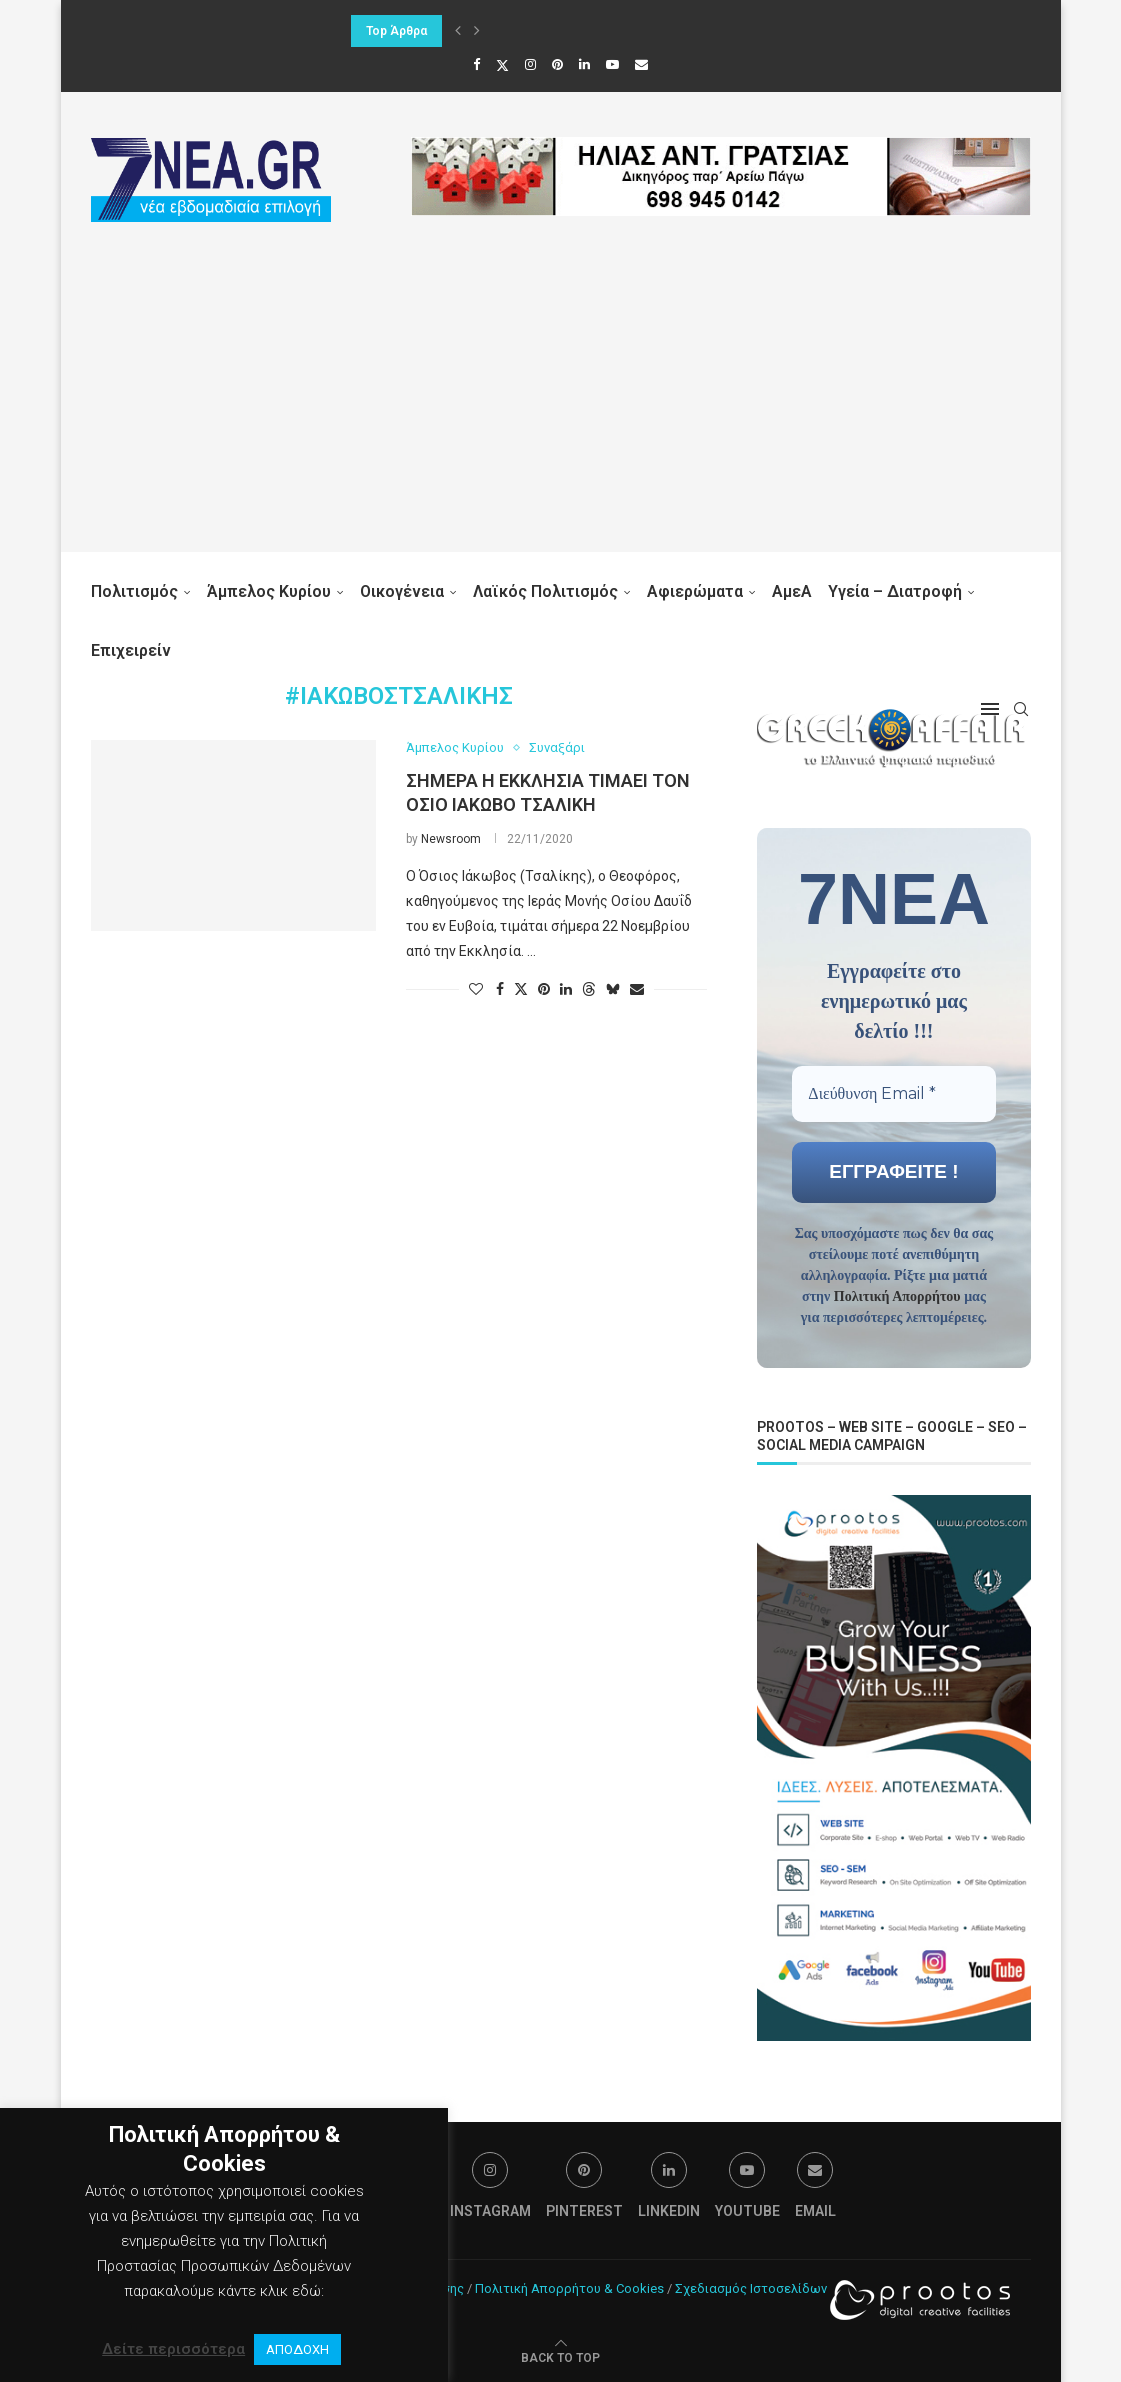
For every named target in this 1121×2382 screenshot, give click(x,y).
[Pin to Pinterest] (544, 989)
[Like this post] (476, 989)
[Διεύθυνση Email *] (893, 1093)
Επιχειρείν (131, 650)
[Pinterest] (557, 64)
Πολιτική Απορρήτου (897, 1295)
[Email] (641, 64)
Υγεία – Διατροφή (895, 591)
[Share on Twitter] (521, 988)
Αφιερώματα (695, 591)
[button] (458, 31)
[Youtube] (612, 64)
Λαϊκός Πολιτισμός (545, 591)
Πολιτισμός (134, 591)
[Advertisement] (561, 412)
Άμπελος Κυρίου (269, 591)
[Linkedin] (584, 64)
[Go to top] (560, 2355)
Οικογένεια (402, 591)
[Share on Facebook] (500, 989)
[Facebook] (476, 64)
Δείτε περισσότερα (173, 2349)
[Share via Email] (637, 989)
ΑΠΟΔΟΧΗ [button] (297, 2349)
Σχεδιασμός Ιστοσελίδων (751, 2286)
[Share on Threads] (589, 988)
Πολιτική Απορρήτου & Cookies (569, 2286)
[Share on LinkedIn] (566, 989)
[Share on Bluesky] (613, 988)
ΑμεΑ (792, 591)
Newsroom (451, 839)
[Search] (1021, 709)
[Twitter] (502, 65)
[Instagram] (530, 64)
